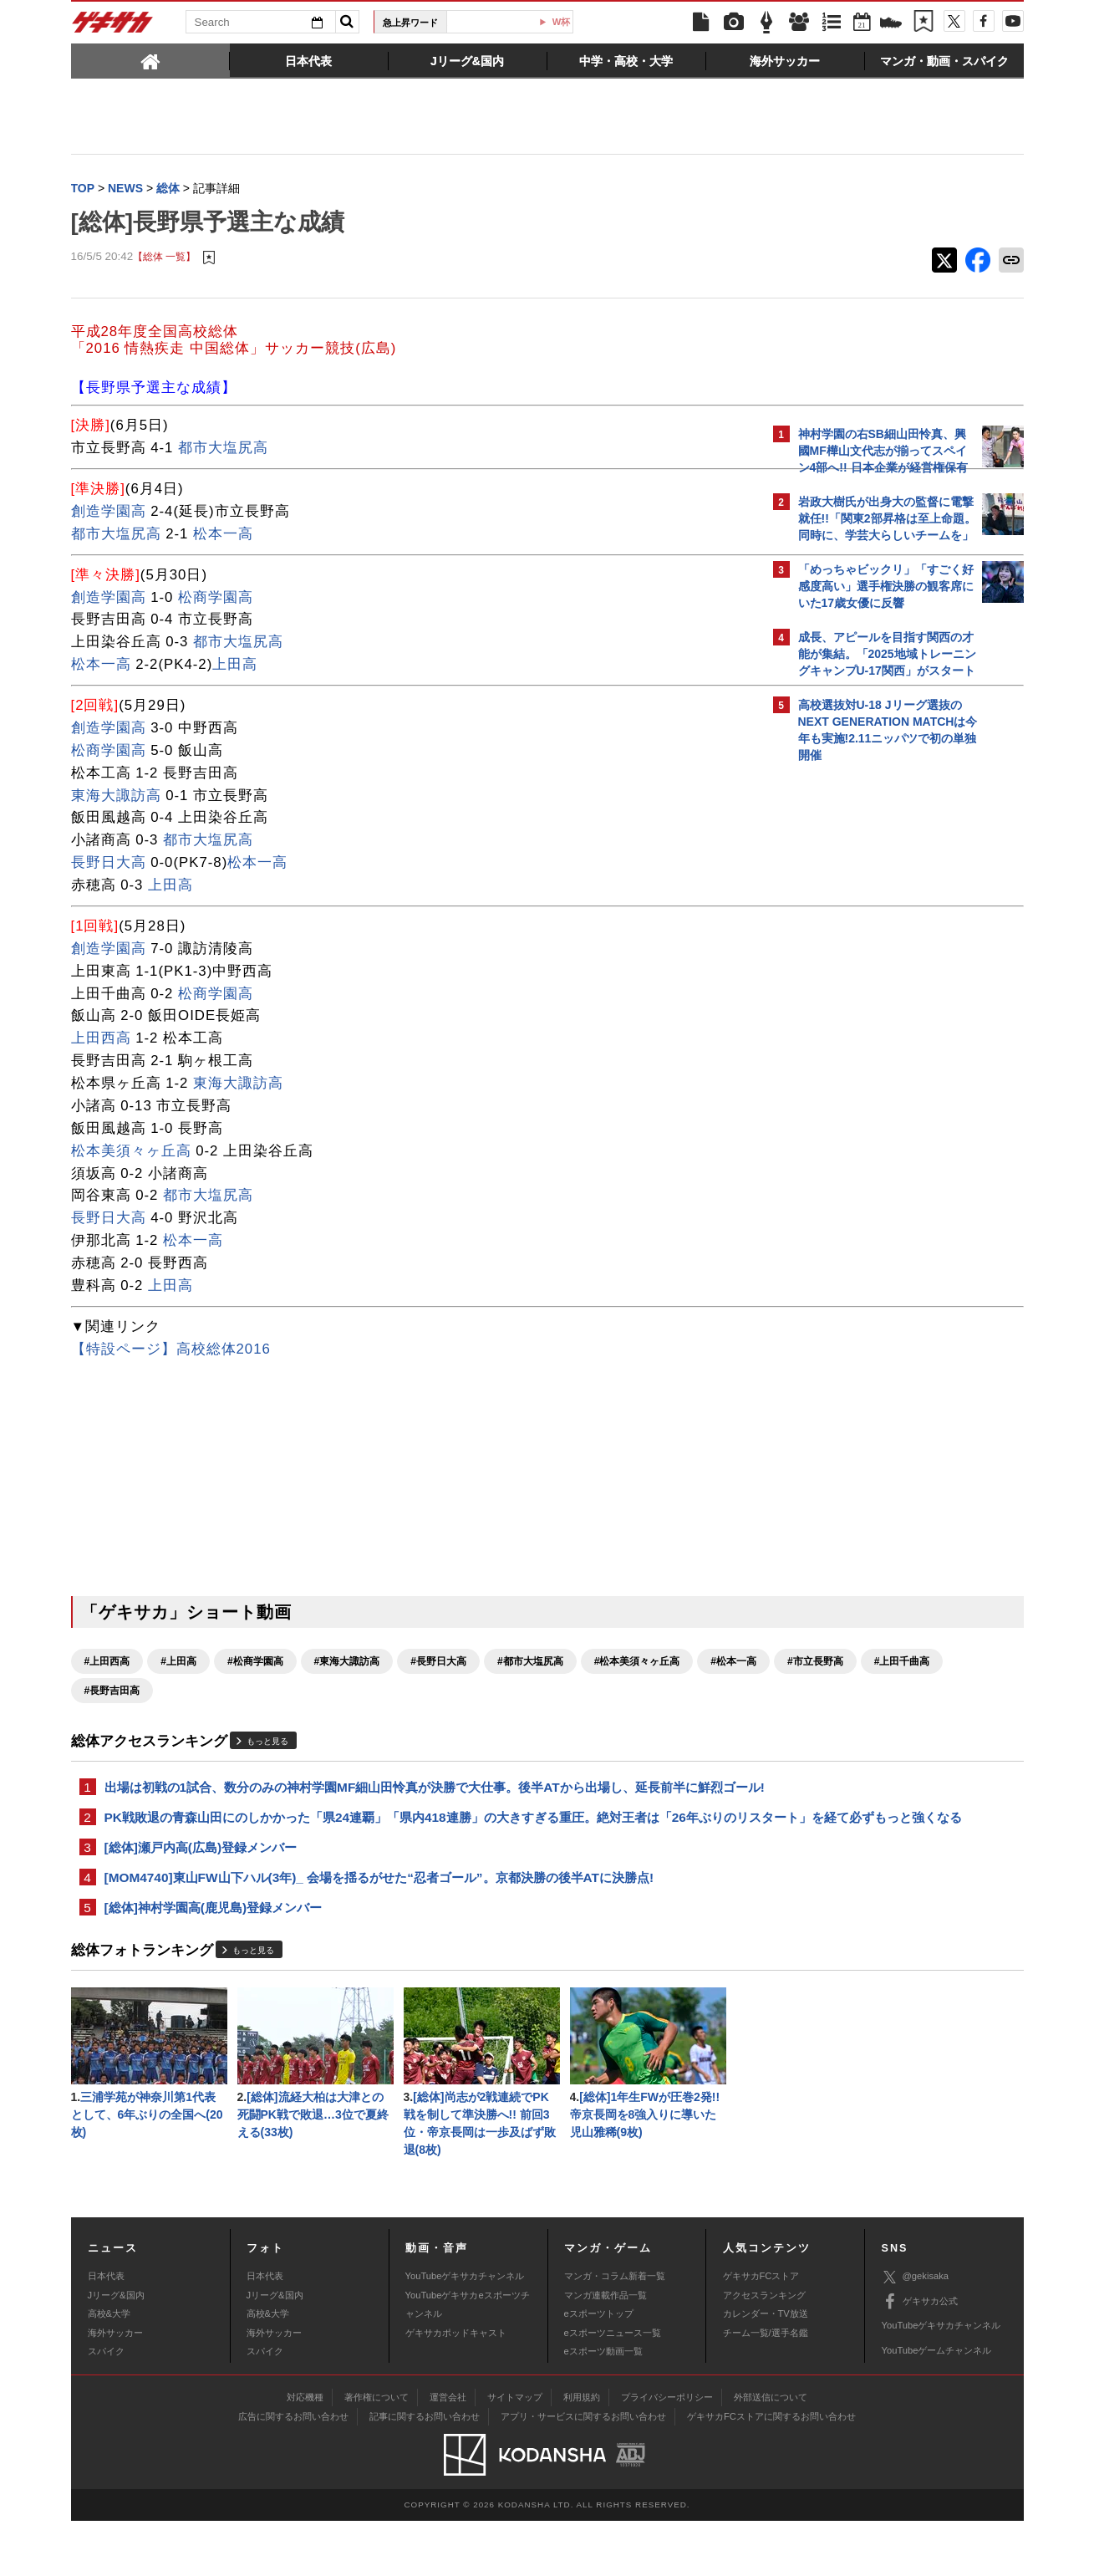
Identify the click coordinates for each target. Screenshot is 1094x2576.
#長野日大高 (438, 1663)
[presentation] (150, 60)
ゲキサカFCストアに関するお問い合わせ (771, 2471)
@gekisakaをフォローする (865, 1024)
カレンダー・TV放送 (765, 2369)
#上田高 (178, 1663)
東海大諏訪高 (116, 797)
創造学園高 (108, 513)
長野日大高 (108, 864)
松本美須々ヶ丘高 (131, 1152)
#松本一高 (107, 1692)
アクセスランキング (764, 2350)
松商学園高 (215, 599)
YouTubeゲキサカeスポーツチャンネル (467, 2359)
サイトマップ (514, 2452)
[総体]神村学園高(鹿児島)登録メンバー (213, 1955)
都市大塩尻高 (223, 449)
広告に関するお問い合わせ (293, 2471)
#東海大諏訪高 (347, 1663)
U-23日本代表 (500, 22)
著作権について (376, 2452)
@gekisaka (915, 2332)
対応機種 (305, 2452)
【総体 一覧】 (164, 258)
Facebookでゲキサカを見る (867, 1058)
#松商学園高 (255, 1663)
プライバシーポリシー (667, 2452)
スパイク (106, 2406)
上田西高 (101, 1040)
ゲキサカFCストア (761, 2331)
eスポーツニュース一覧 (612, 2388)
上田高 (234, 666)
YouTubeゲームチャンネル (937, 2405)
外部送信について (770, 2452)
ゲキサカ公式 (920, 2357)
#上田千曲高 (275, 1692)
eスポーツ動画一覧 (603, 2406)
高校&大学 (109, 2369)
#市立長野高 (188, 1692)
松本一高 (223, 535)
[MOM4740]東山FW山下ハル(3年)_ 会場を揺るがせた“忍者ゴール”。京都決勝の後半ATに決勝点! (379, 1923)
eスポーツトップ (599, 2369)
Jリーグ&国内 (116, 2350)
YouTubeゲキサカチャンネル (465, 2331)
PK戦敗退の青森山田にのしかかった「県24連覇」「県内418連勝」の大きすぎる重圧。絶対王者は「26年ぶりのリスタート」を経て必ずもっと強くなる (414, 1850)
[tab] (150, 60)
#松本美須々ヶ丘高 (637, 1663)
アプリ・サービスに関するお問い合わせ (583, 2471)
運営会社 (448, 2452)
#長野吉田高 (362, 1692)
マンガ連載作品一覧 (605, 2350)
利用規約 (581, 2452)
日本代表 (106, 2331)
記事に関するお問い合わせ (424, 2471)
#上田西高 (107, 1663)
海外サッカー (115, 2388)
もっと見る (267, 1742)
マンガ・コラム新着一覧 (614, 2331)
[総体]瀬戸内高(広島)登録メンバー (201, 1892)
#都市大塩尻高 (530, 1663)
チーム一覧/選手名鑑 (765, 2388)
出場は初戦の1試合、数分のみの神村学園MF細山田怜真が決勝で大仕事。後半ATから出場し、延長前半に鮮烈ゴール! (413, 1799)
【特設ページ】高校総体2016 (171, 1351)
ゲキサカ (113, 27)
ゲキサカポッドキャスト (455, 2388)
